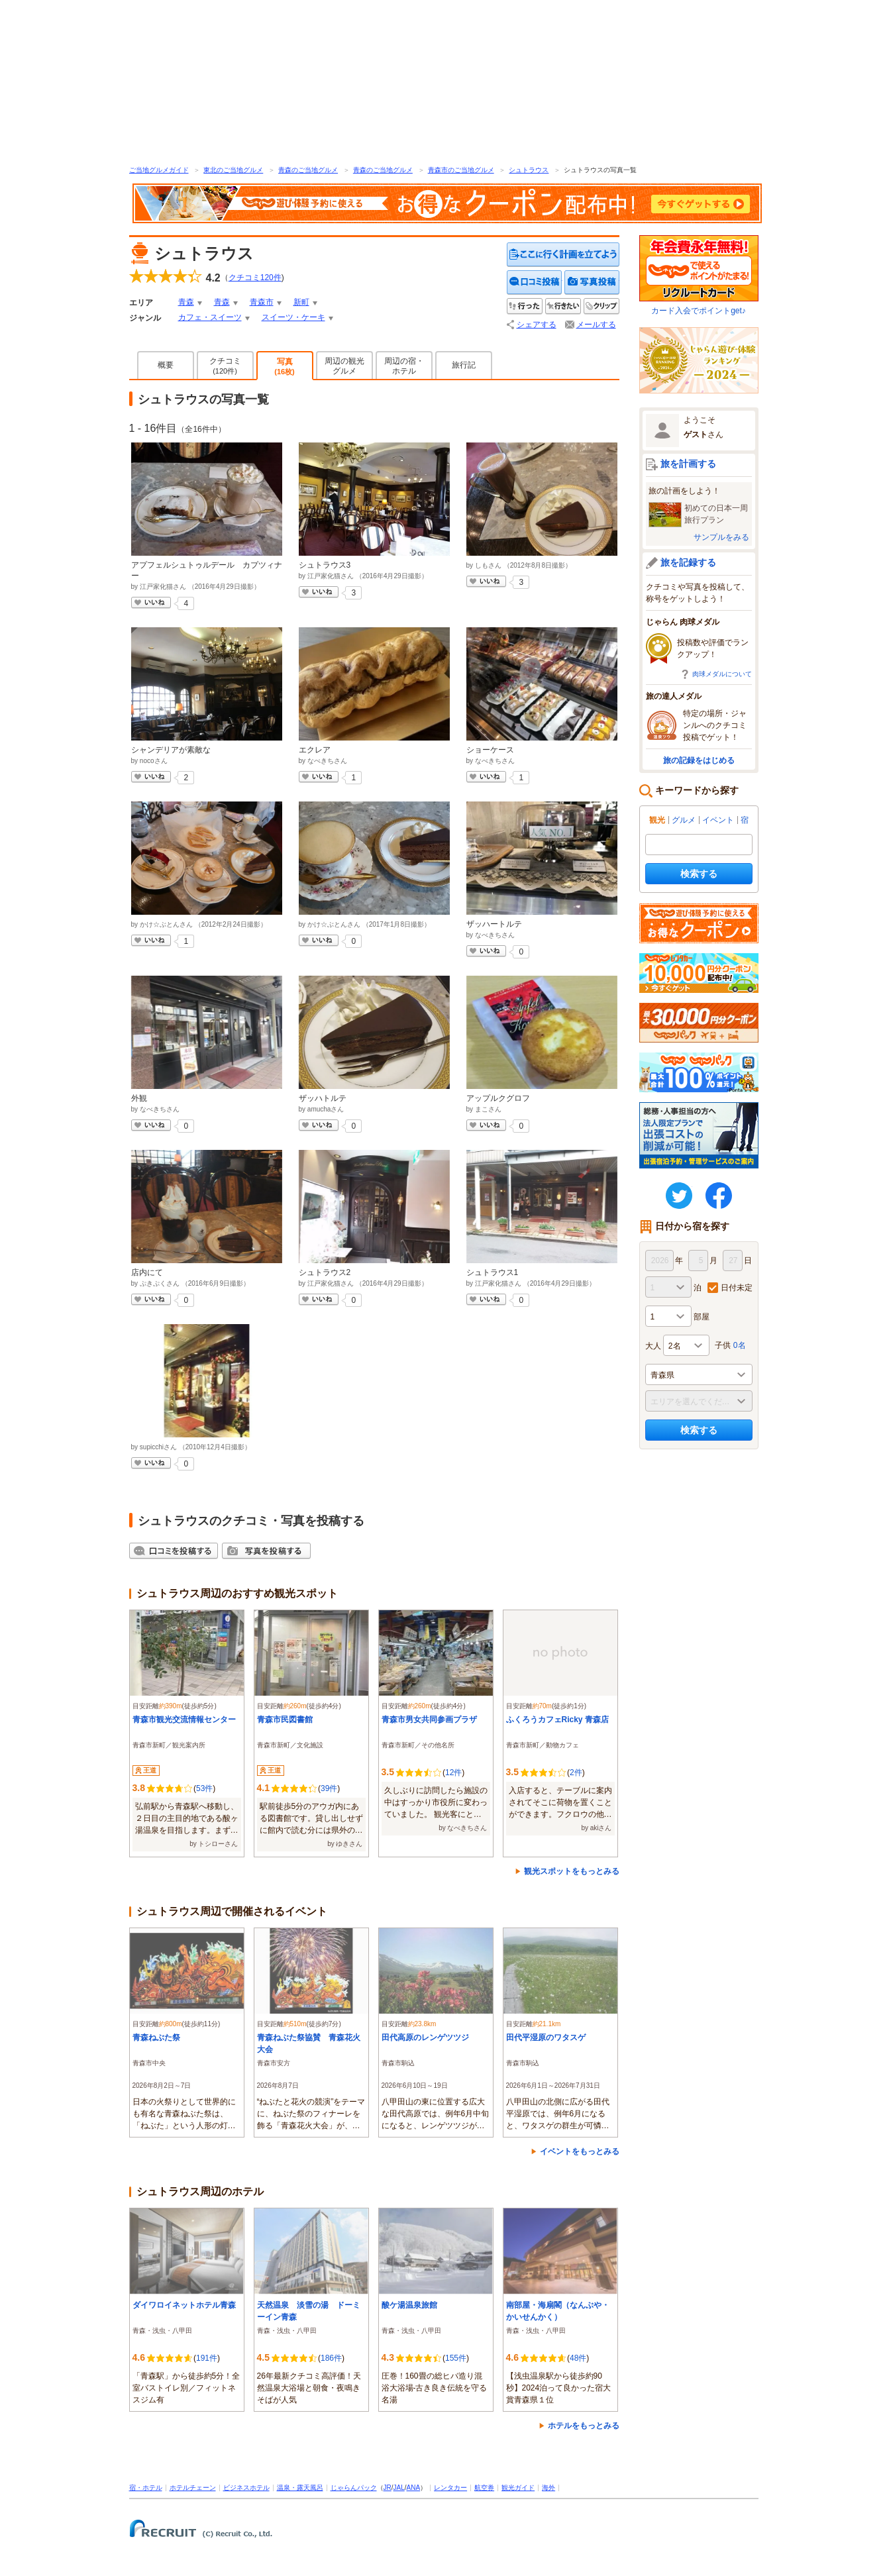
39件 (329, 1788)
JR (387, 2487)
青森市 (262, 302)
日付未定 (737, 1287)
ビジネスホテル (246, 2487)
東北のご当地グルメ (233, 170)
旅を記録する (688, 562)
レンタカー (450, 2487)
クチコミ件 (255, 277)
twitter (679, 1195)
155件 (455, 2358)
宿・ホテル (145, 2487)
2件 (576, 1772)
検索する (698, 873)
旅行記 (464, 365)
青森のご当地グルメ (308, 170)
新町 (301, 302)
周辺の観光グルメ (344, 366)
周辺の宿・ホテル (404, 366)
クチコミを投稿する (534, 282)
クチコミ (225, 365)
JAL (399, 2487)
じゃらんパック (354, 2487)
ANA (414, 2487)
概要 (166, 365)
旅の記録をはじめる (699, 760)
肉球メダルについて (722, 674)
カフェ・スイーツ (210, 317)
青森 (186, 302)
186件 (331, 2358)
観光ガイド (518, 2487)
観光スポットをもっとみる (571, 1871)
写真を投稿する (591, 282)
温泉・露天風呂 (300, 2487)
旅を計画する (688, 463)
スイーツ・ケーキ (293, 317)
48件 (578, 2358)
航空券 (484, 2487)
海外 (548, 2487)
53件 (204, 1788)
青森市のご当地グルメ (461, 170)
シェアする (536, 324)
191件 (206, 2358)
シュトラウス (528, 170)
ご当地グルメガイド (159, 170)
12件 (453, 1772)
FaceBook (718, 1195)
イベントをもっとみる (579, 2151)
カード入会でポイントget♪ (698, 275)
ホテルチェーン (193, 2487)
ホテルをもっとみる (583, 2425)
